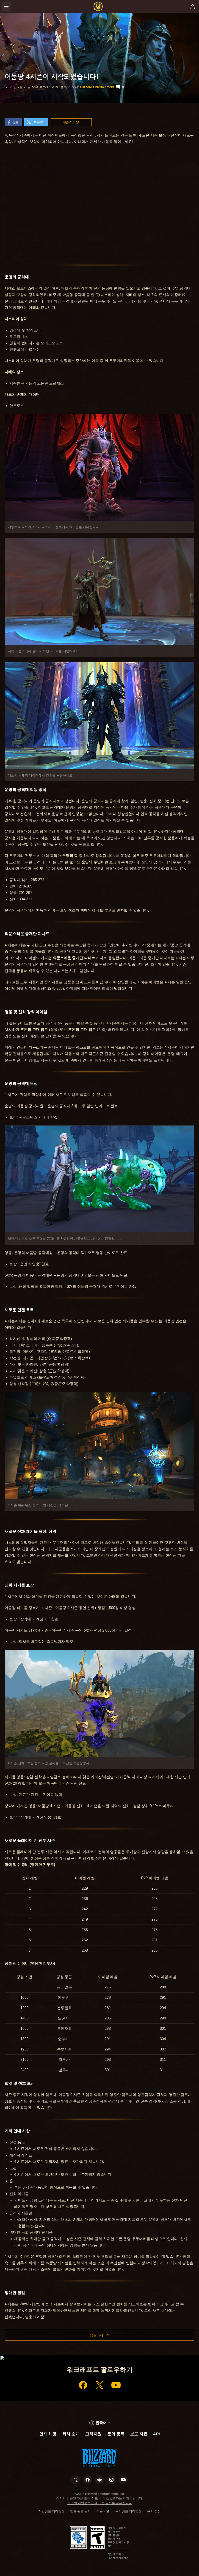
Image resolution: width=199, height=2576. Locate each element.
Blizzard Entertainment (97, 87)
